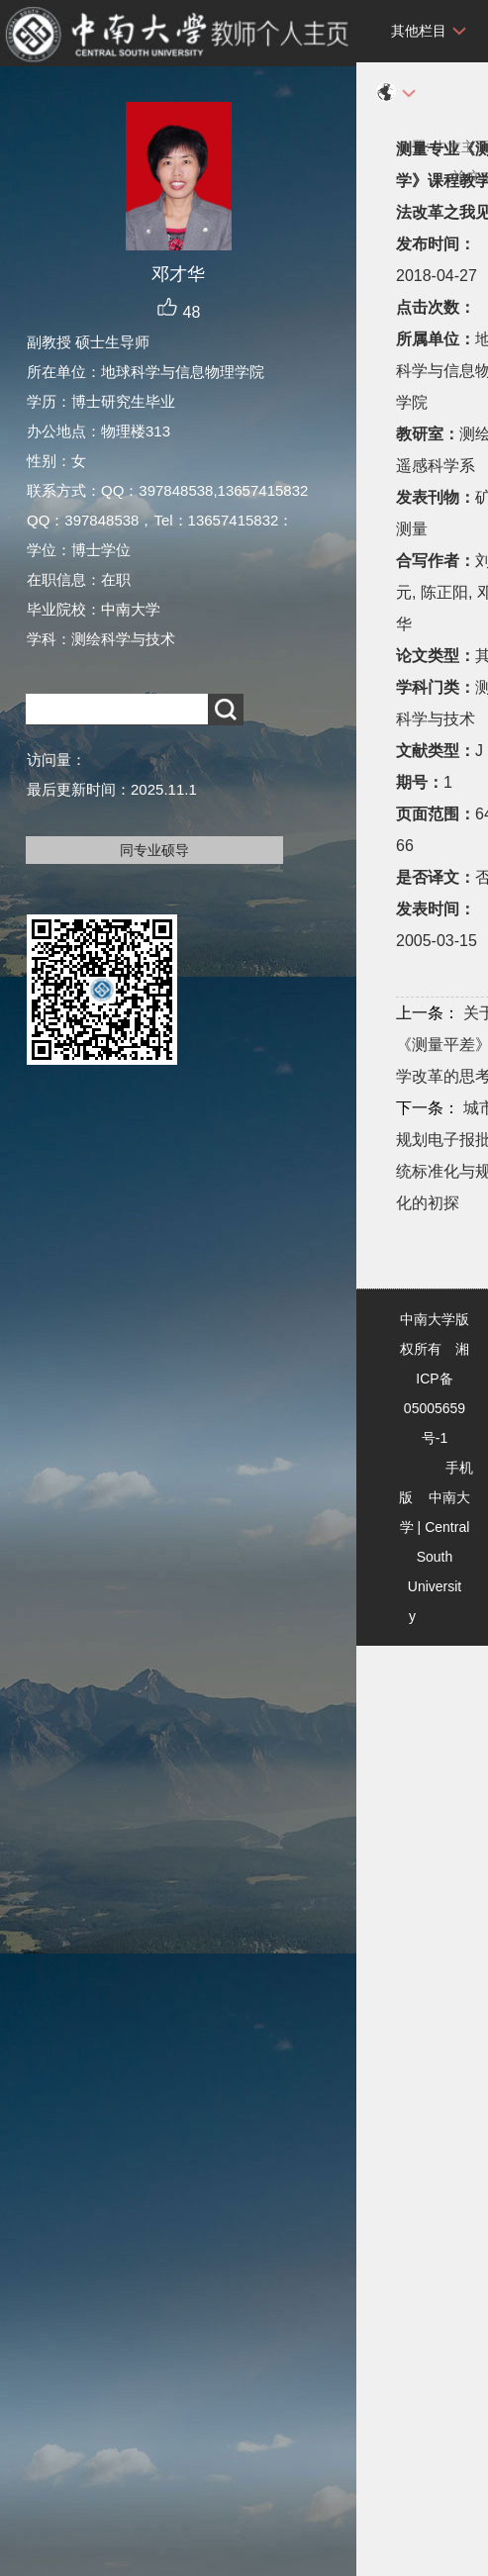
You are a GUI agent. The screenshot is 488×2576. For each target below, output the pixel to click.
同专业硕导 (154, 850)
